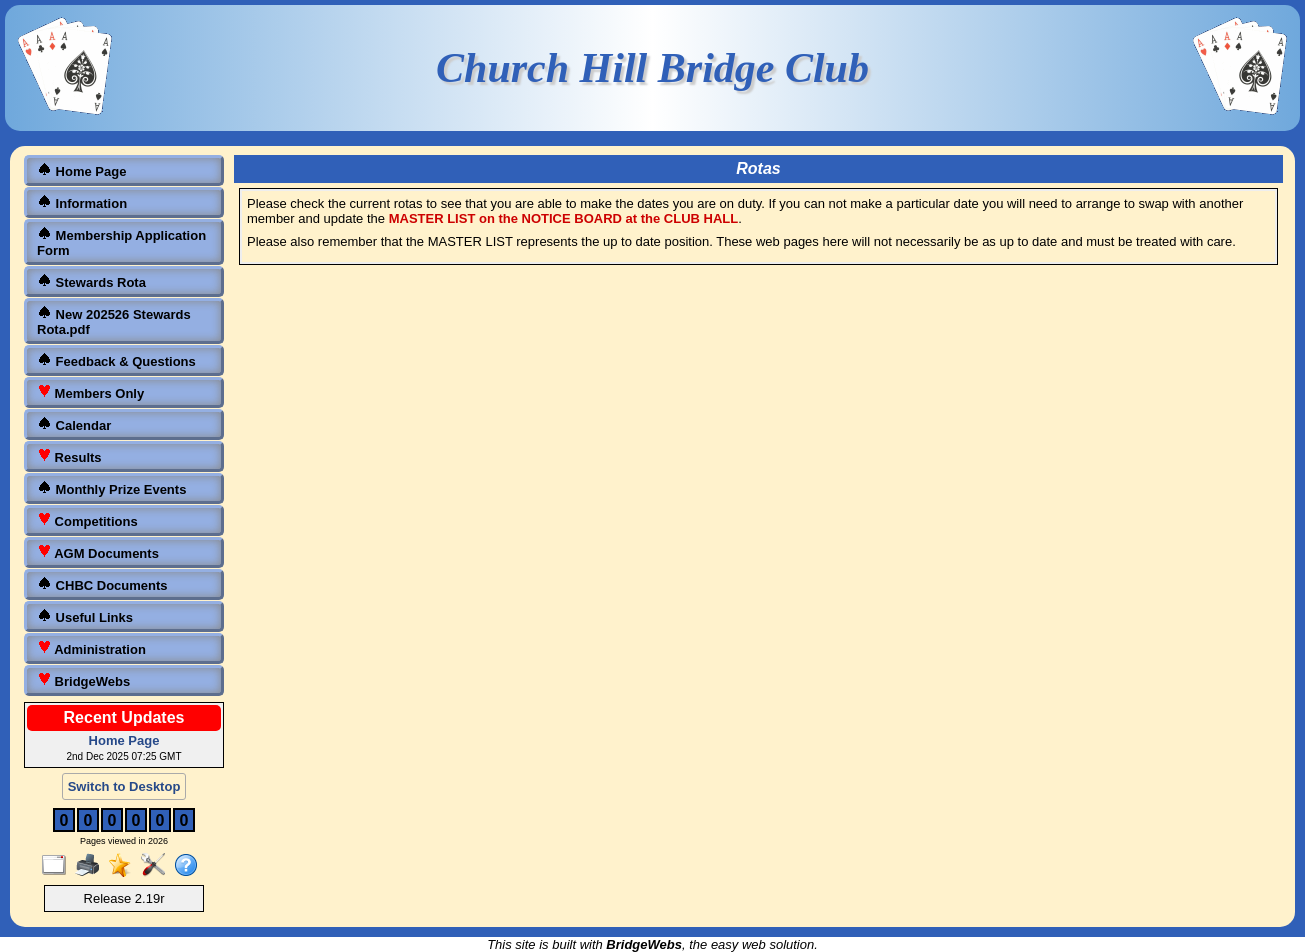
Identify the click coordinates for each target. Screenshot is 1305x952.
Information (82, 202)
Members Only (90, 392)
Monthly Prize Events (111, 488)
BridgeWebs (83, 680)
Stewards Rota (91, 281)
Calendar (74, 424)
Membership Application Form (121, 242)
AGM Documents (98, 552)
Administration (91, 648)
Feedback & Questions (116, 360)
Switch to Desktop (124, 786)
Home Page (81, 170)
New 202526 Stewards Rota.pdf (114, 321)
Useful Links (85, 616)
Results (69, 456)
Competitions (87, 520)
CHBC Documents (102, 584)
